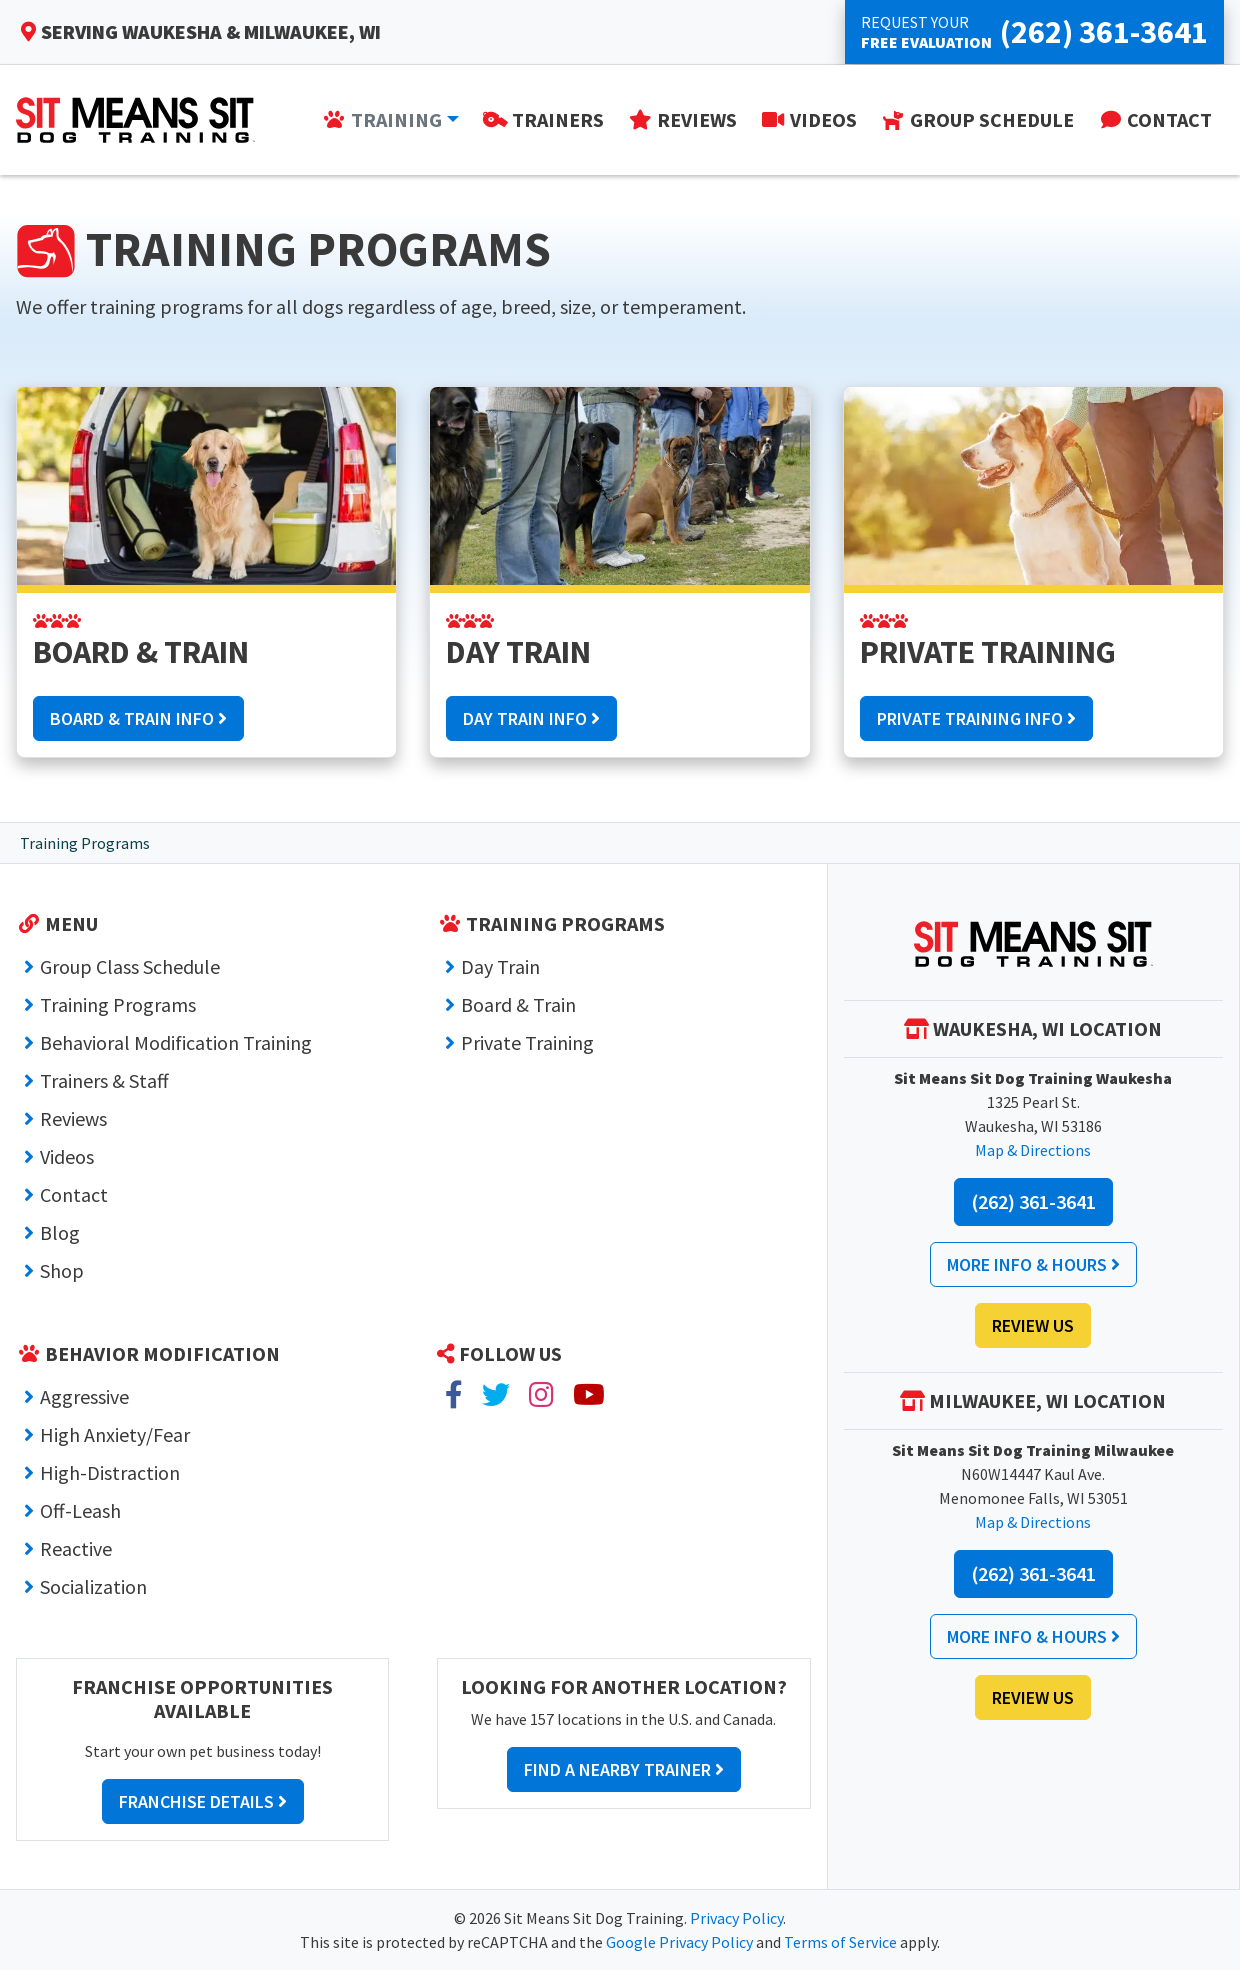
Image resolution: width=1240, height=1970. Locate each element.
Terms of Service (840, 1942)
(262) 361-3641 (1033, 1201)
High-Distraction (110, 1472)
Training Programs (118, 1004)
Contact (74, 1194)
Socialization (93, 1586)
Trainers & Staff (104, 1080)
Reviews (73, 1118)
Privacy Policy (736, 1918)
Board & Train (518, 1004)
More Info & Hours (1033, 1264)
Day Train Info (531, 718)
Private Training (527, 1042)
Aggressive (84, 1396)
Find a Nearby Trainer (624, 1769)
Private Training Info (976, 718)
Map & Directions (1033, 1150)
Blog (60, 1232)
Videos (67, 1156)
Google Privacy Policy (679, 1942)
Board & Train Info (138, 718)
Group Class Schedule (130, 966)
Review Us (1033, 1325)
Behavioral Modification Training (176, 1042)
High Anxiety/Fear (115, 1434)
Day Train (500, 966)
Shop (62, 1270)
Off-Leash (80, 1510)
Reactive (76, 1548)
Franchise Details (203, 1801)
